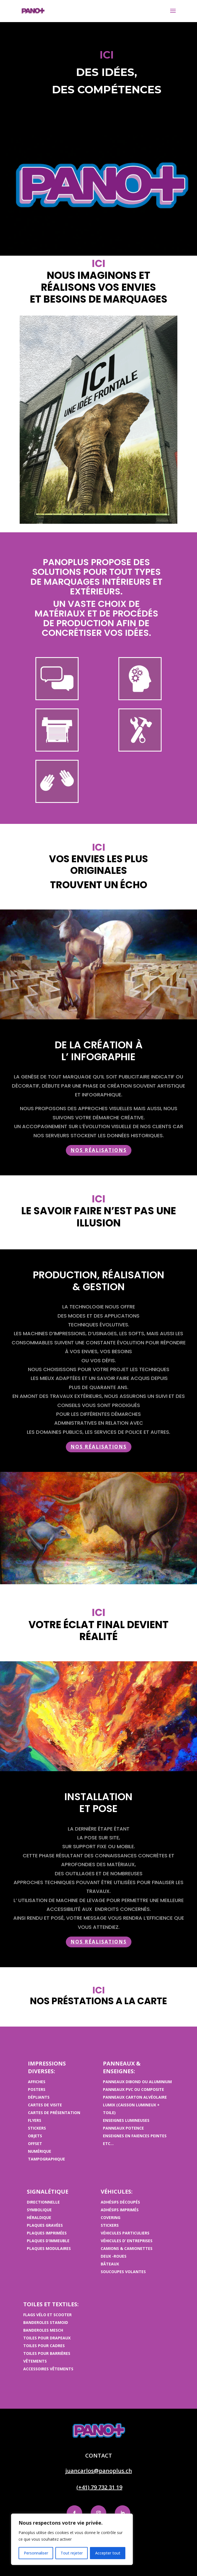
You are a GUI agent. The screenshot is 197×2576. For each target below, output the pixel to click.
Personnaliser (36, 2553)
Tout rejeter (72, 2553)
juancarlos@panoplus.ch (98, 2470)
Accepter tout (107, 2553)
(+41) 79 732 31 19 (99, 2487)
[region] (72, 2539)
